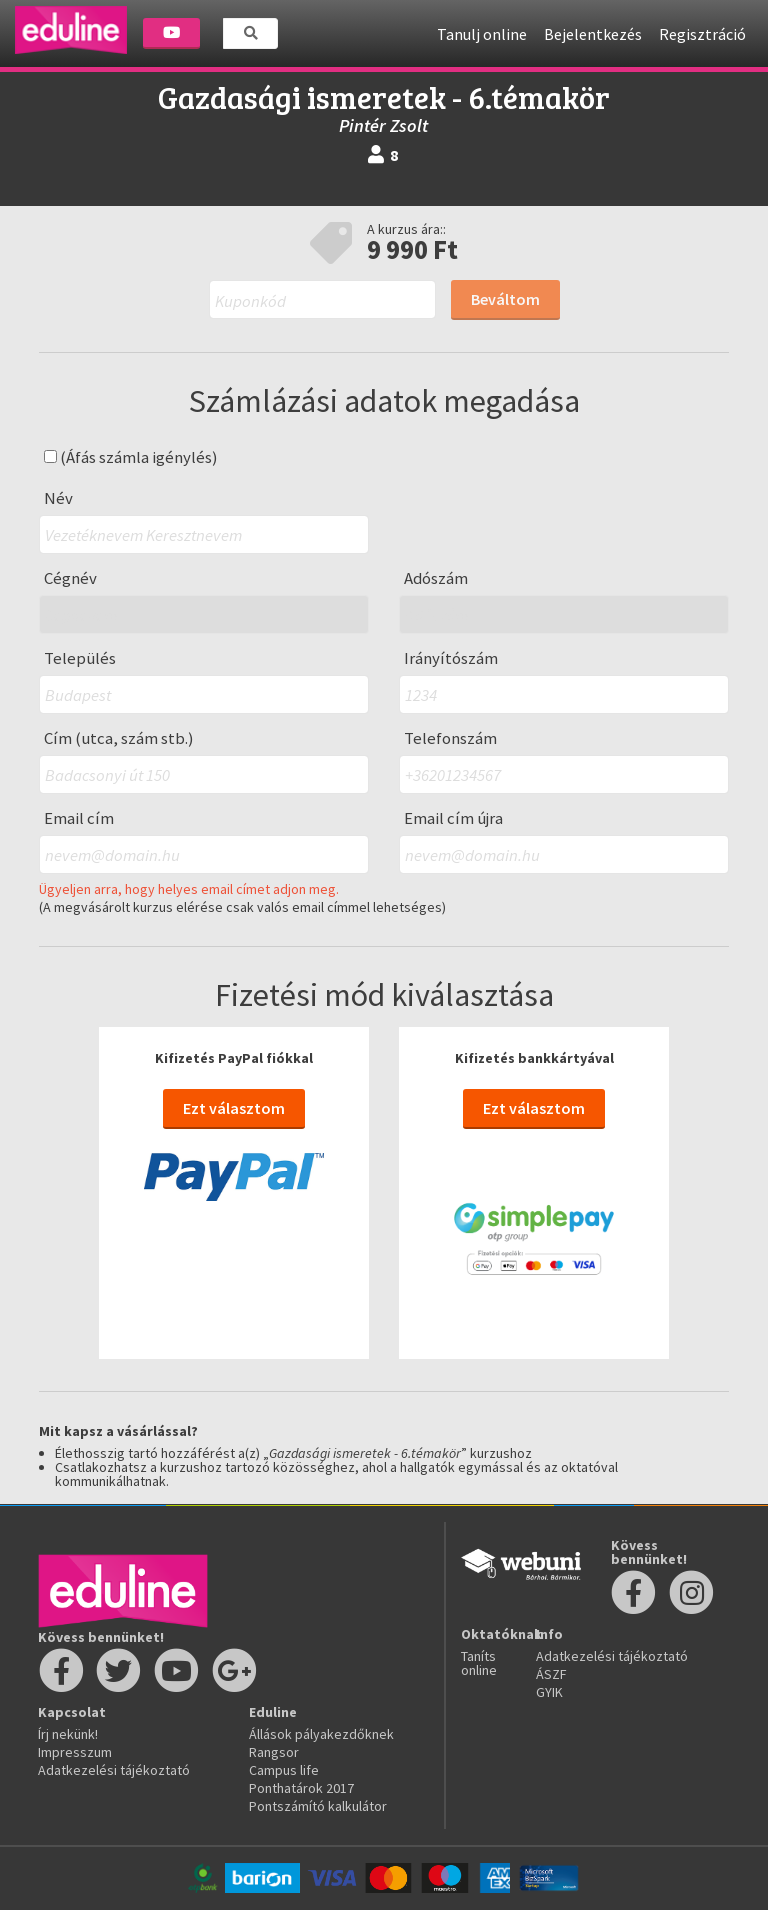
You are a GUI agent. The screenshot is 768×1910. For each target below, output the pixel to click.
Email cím (79, 818)
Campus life (284, 1770)
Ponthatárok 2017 (301, 1788)
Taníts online (479, 1663)
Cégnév (70, 578)
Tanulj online (482, 34)
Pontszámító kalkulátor (318, 1806)
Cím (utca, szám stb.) (119, 738)
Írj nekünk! (68, 1734)
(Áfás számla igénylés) (131, 457)
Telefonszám (450, 738)
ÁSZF (551, 1674)
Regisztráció (702, 34)
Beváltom (505, 299)
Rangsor (274, 1752)
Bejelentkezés (593, 34)
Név (58, 498)
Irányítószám (451, 658)
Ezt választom (234, 1108)
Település (80, 658)
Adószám (436, 578)
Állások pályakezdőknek (321, 1734)
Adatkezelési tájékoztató (114, 1770)
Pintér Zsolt (383, 125)
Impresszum (75, 1752)
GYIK (549, 1692)
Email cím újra (453, 818)
